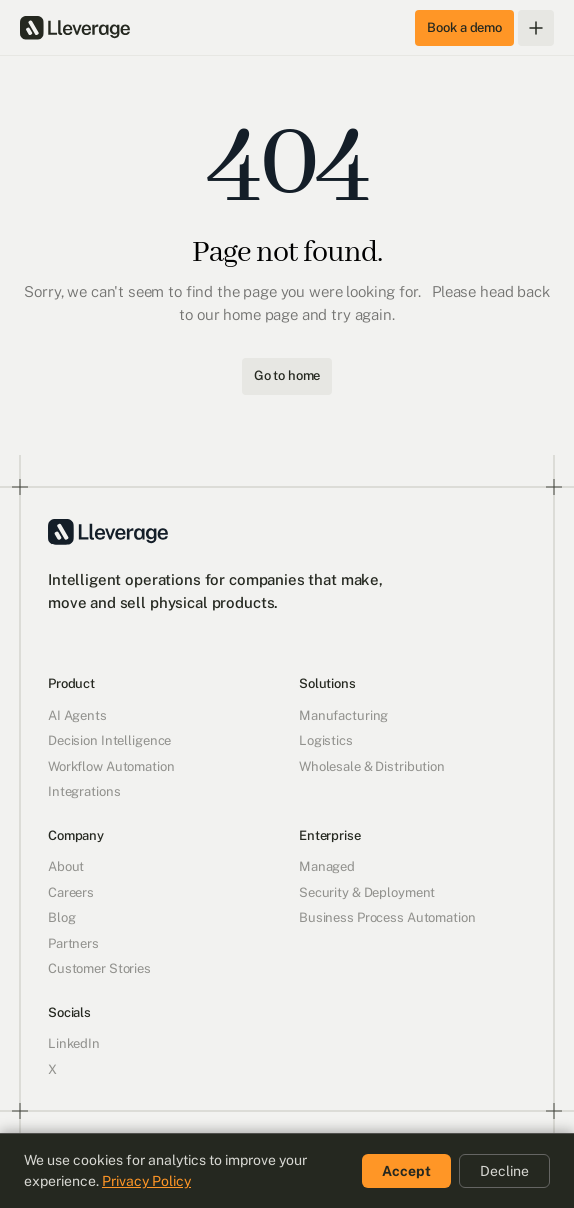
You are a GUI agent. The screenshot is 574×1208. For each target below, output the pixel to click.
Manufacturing (343, 715)
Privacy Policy (146, 1181)
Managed (327, 866)
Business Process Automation (387, 917)
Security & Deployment (367, 892)
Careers (71, 892)
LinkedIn (74, 1043)
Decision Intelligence (109, 740)
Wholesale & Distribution (372, 766)
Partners (73, 943)
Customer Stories (99, 968)
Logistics (326, 740)
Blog (61, 917)
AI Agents (77, 715)
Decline (504, 1171)
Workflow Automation (111, 766)
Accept (406, 1171)
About (66, 866)
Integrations (84, 791)
